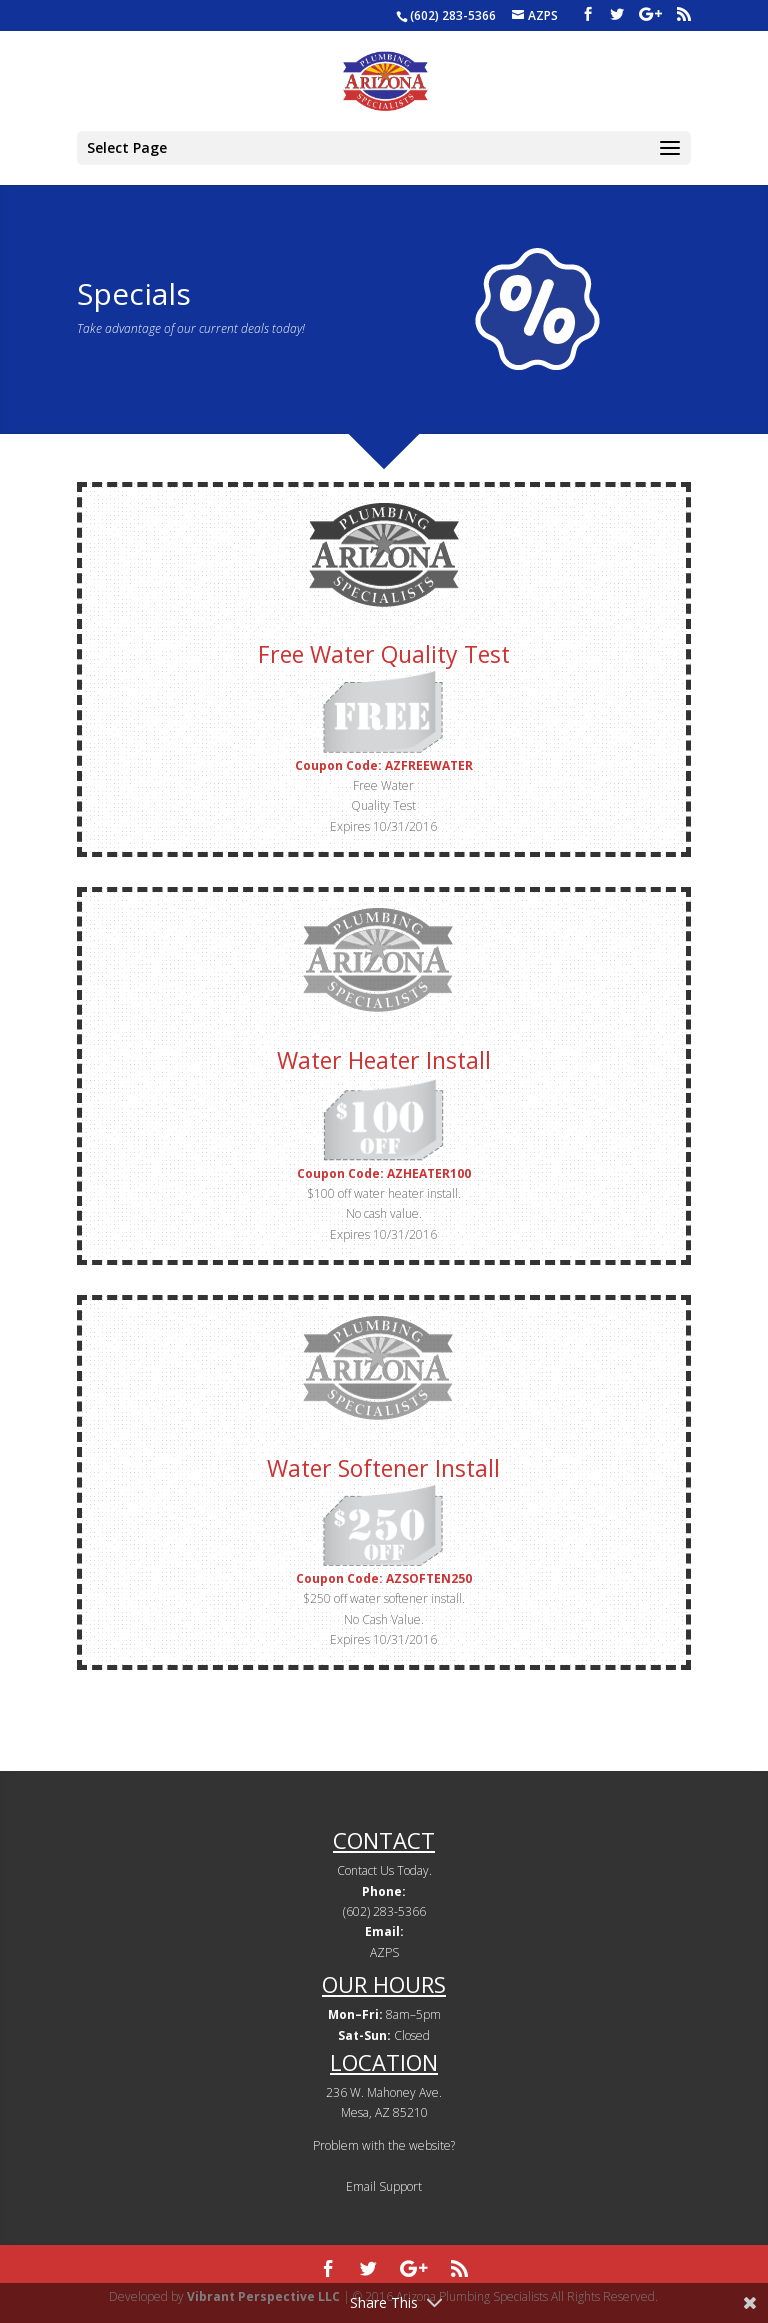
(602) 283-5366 (453, 15)
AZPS (384, 1952)
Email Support (384, 2186)
